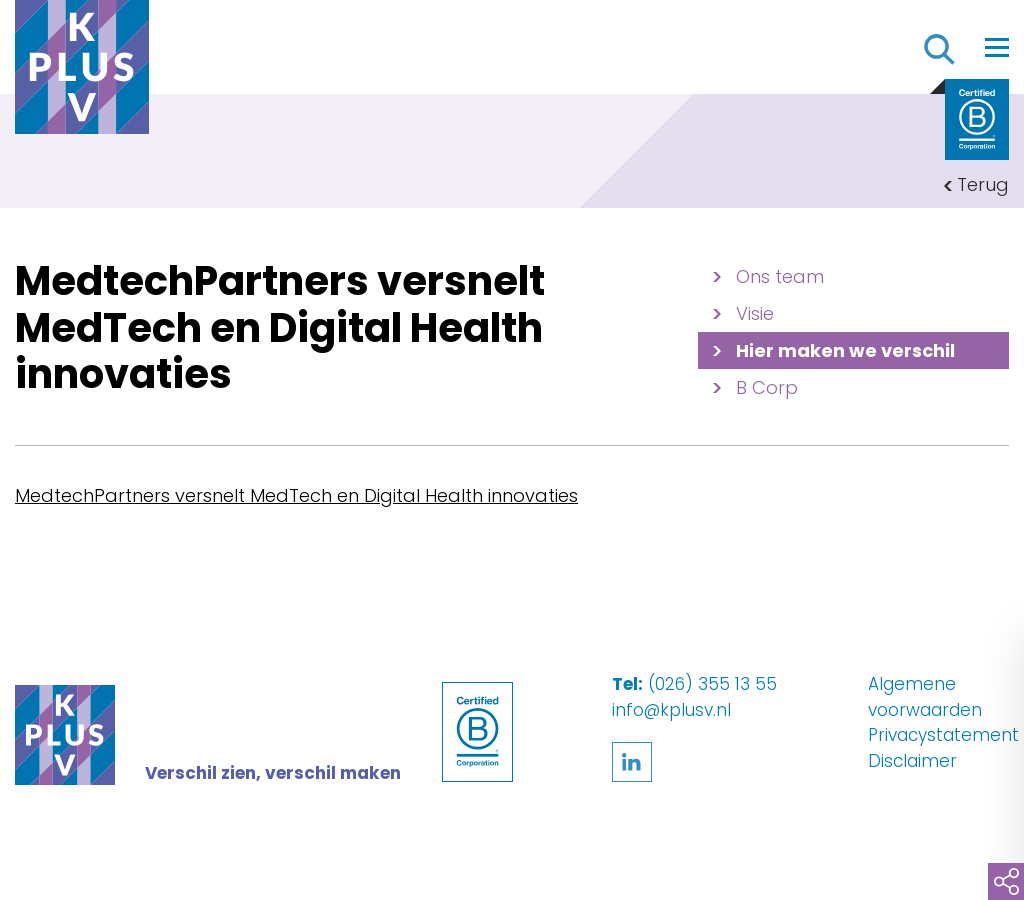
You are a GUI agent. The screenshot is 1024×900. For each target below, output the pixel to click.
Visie (755, 313)
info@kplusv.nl (671, 710)
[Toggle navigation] (997, 47)
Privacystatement (943, 735)
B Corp (767, 387)
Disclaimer (912, 761)
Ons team (780, 276)
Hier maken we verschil (845, 350)
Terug (983, 184)
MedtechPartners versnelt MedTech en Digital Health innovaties (296, 495)
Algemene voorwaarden (925, 697)
